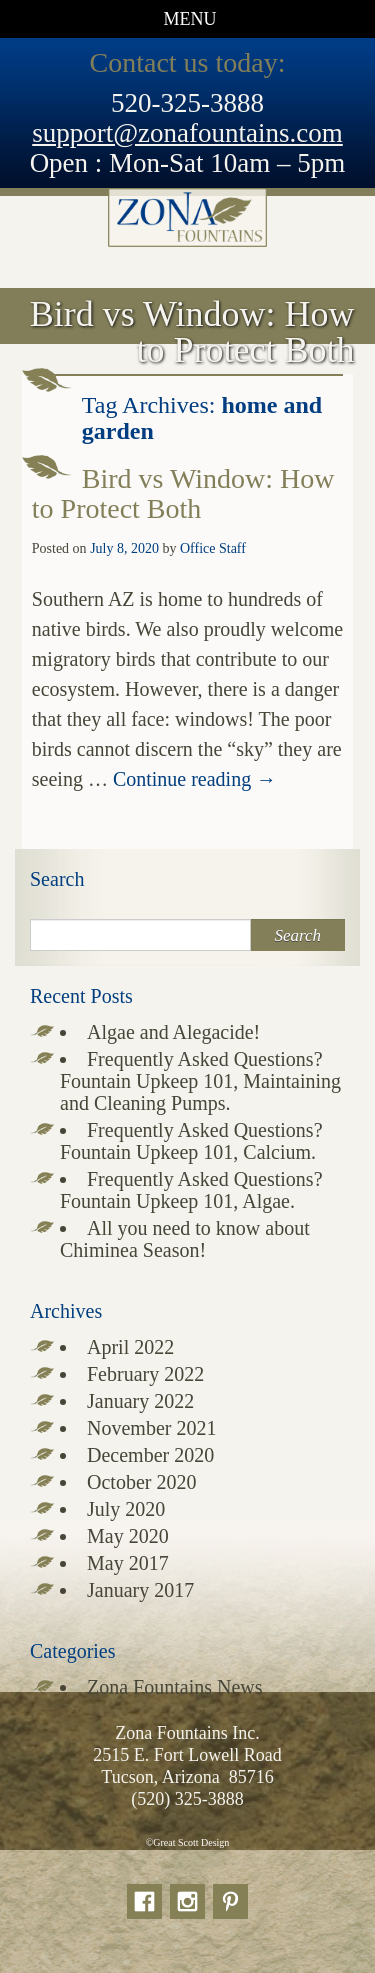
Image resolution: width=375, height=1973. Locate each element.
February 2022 (145, 1374)
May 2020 (128, 1536)
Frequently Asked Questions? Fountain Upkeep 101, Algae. (191, 1190)
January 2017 (140, 1590)
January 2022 (140, 1401)
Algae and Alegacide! (173, 1032)
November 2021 (151, 1428)
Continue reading (194, 779)
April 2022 (130, 1347)
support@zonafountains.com (187, 133)
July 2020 (126, 1509)
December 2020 (150, 1455)
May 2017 (128, 1563)
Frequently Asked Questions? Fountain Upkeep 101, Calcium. (191, 1141)
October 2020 (141, 1482)
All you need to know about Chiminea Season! (185, 1239)
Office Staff (213, 548)
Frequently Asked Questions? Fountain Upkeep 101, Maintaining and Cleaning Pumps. (200, 1081)
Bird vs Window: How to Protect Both (183, 493)
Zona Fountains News (175, 1687)
